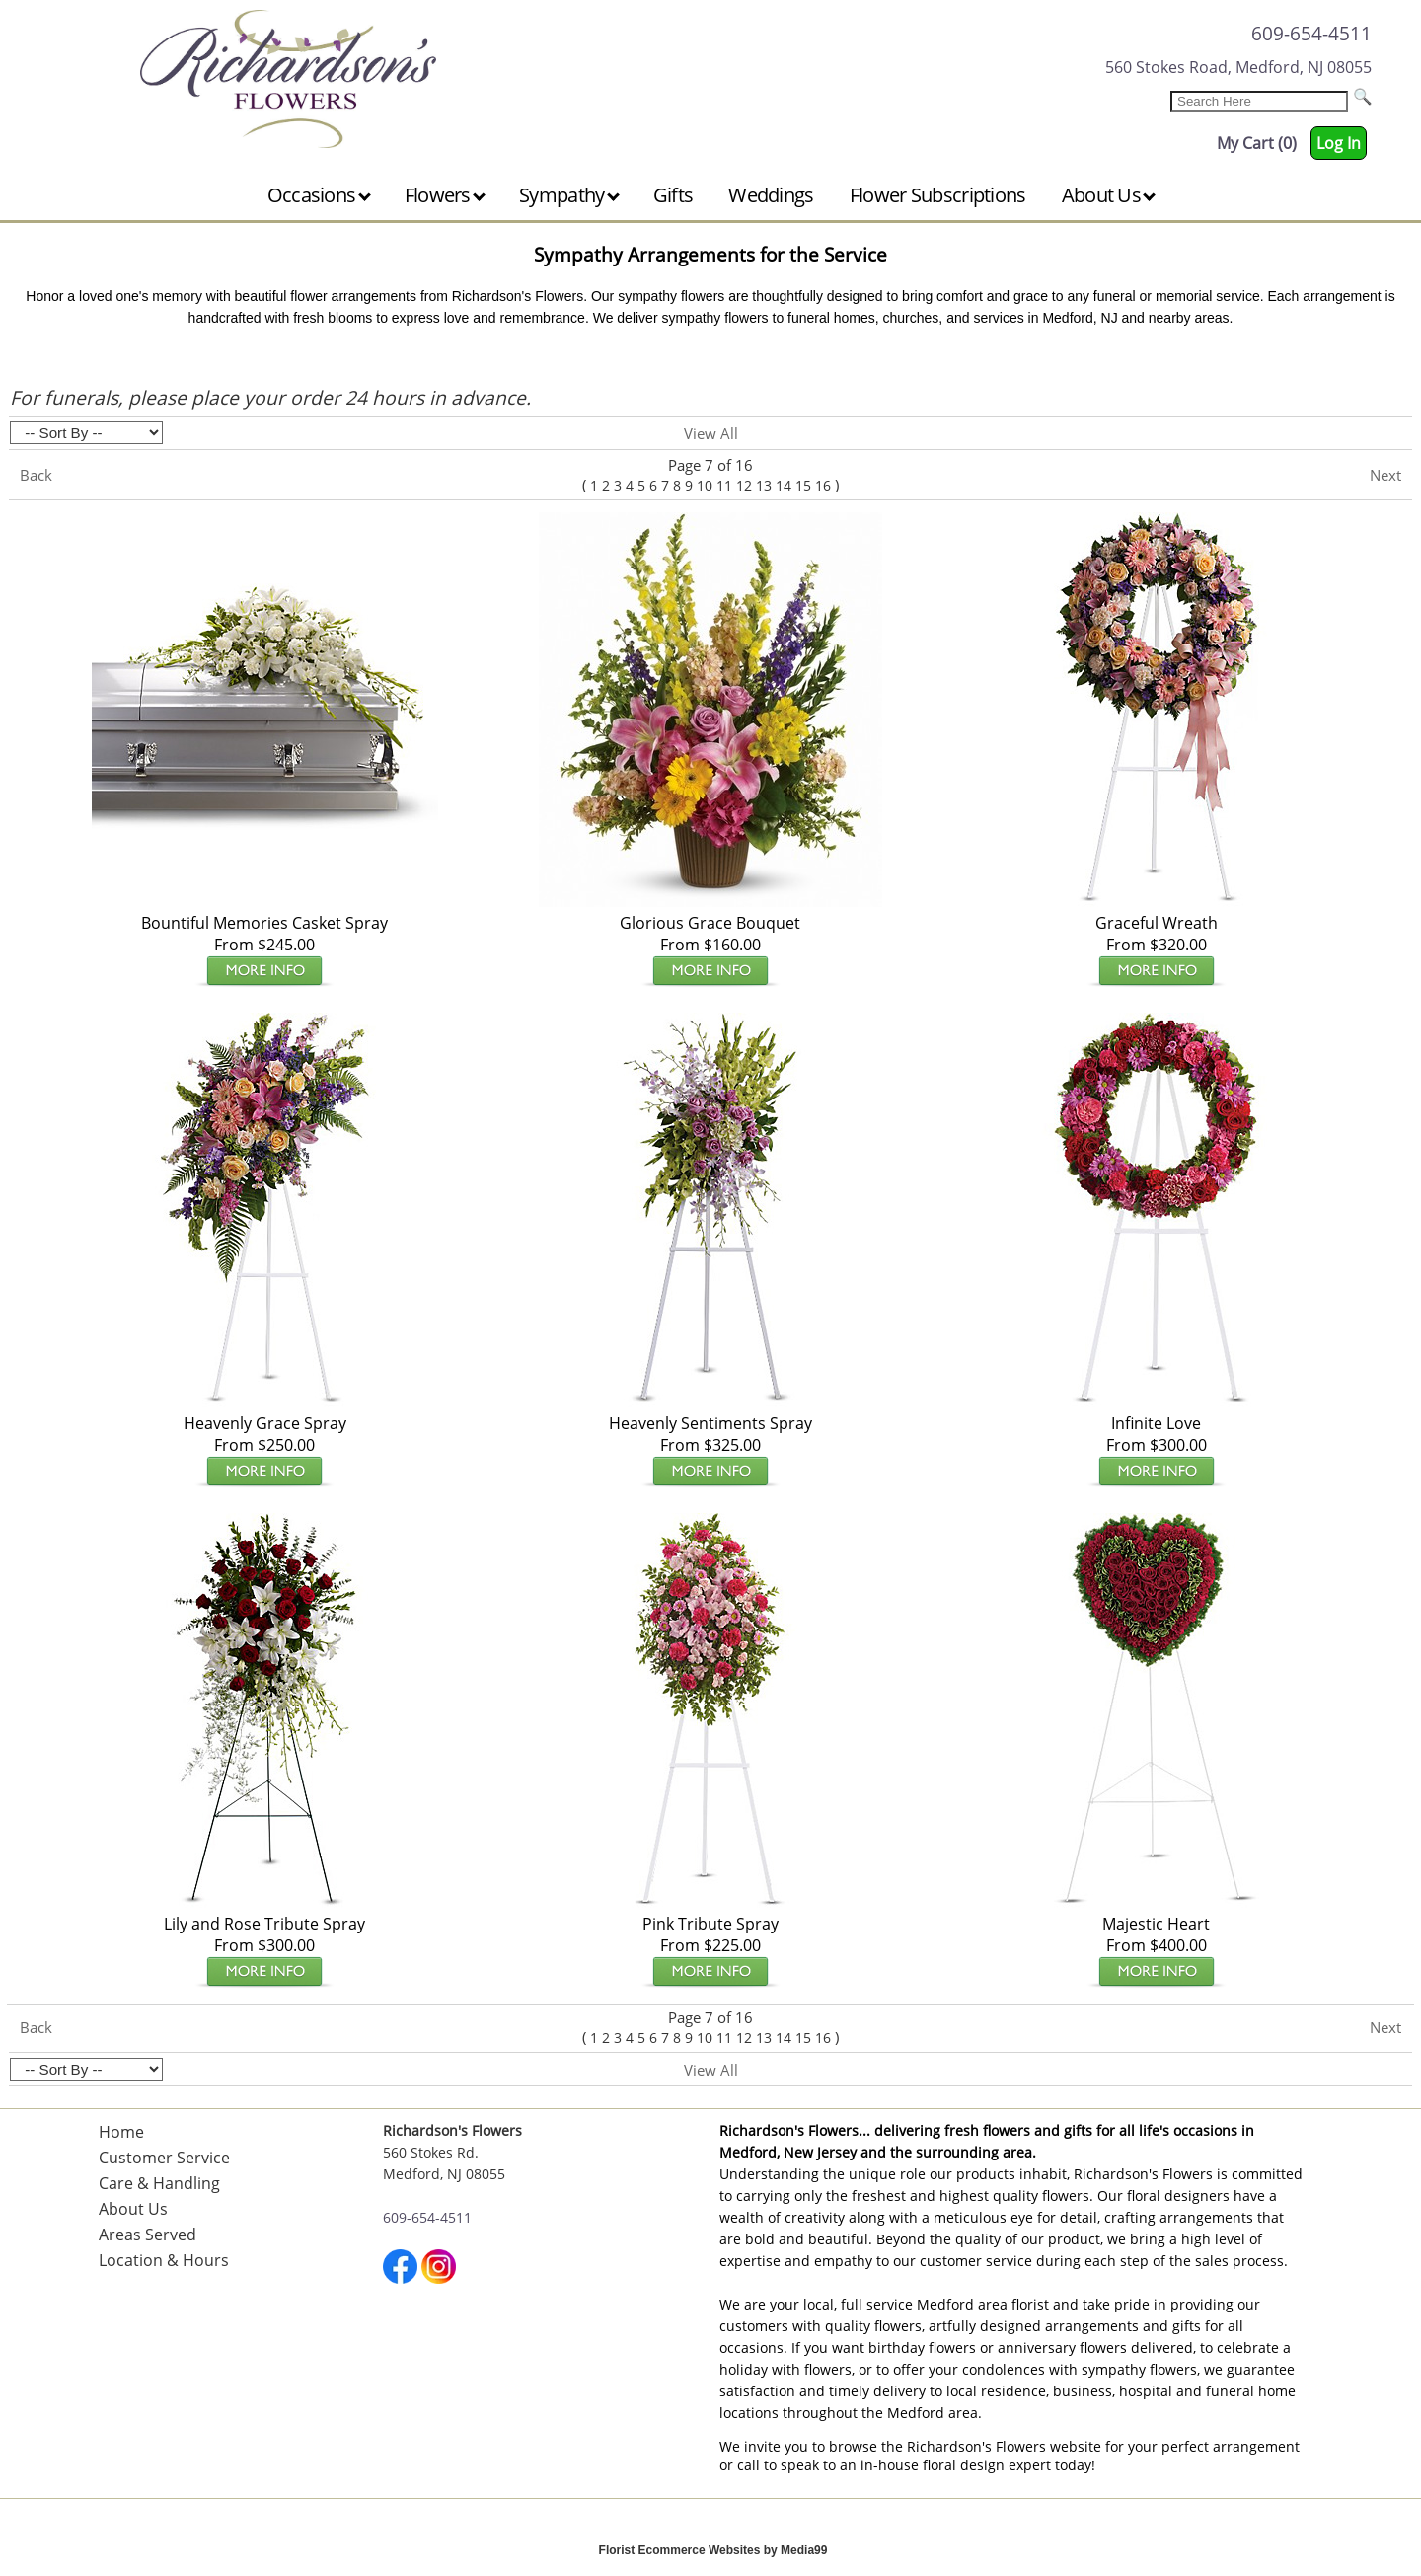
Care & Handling (159, 2183)
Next (1385, 475)
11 (724, 485)
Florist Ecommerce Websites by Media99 (713, 2550)
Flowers (445, 195)
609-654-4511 (1311, 33)
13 (764, 485)
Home (121, 2132)
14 (783, 485)
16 (823, 485)
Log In (1338, 143)
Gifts (673, 195)
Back (36, 475)
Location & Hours (164, 2260)
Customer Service (164, 2157)
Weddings (770, 195)
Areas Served (147, 2234)
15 (803, 485)
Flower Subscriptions (938, 195)
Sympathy (569, 195)
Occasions (319, 195)
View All (711, 433)
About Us (1109, 195)
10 (704, 485)
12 (744, 485)
